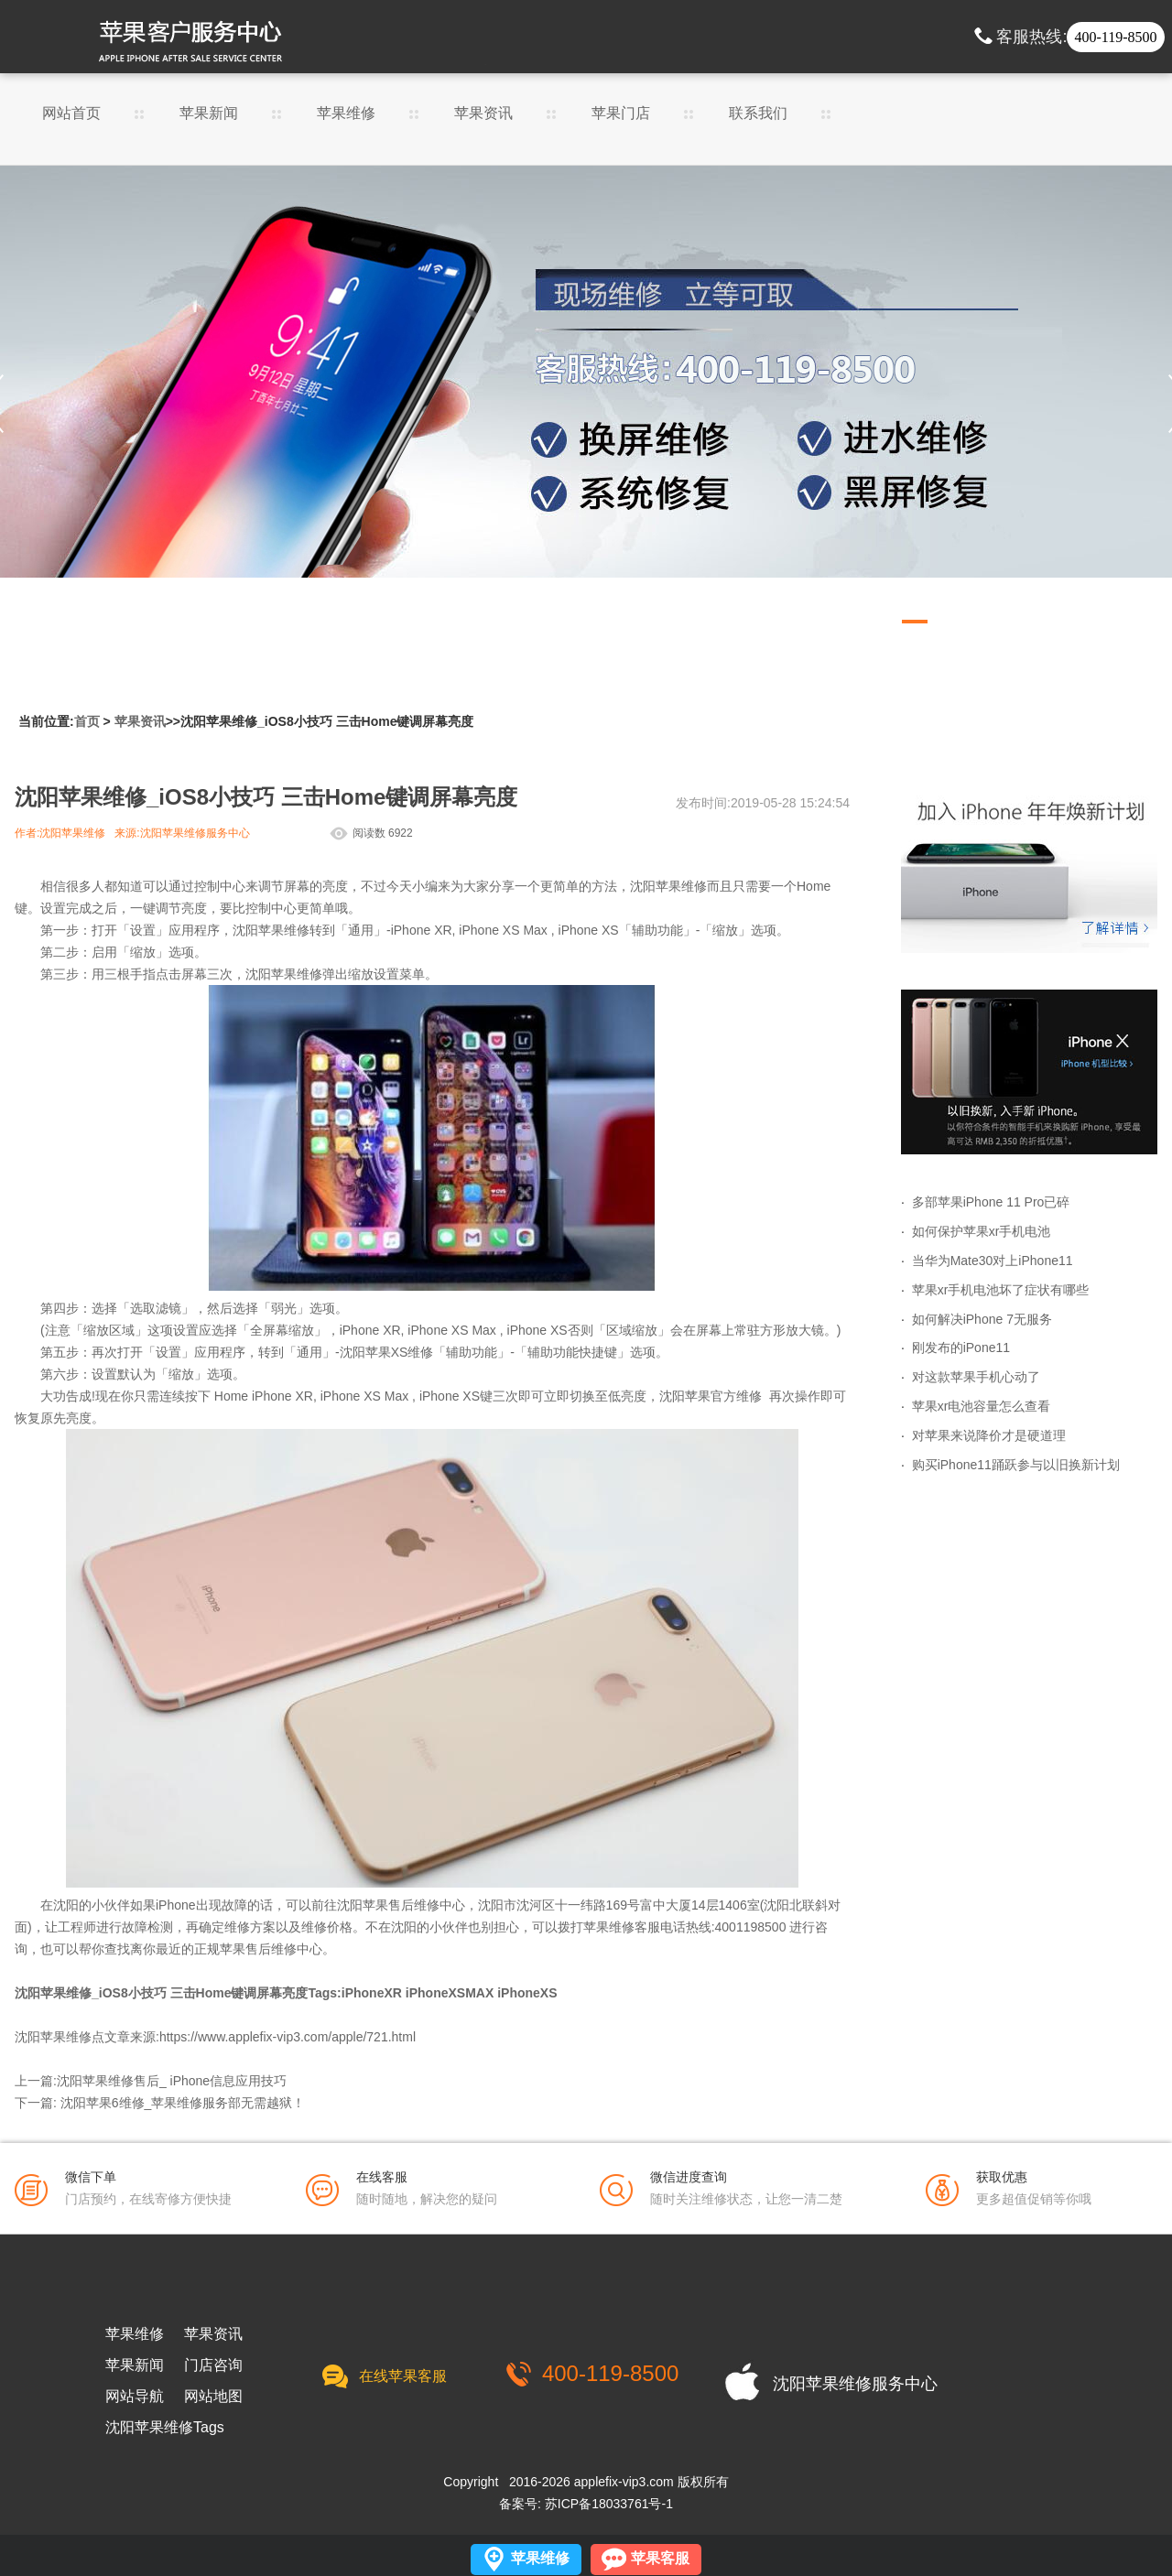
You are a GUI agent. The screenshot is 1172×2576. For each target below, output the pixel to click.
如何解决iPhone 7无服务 (982, 1319)
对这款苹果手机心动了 (976, 1376)
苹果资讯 (483, 113)
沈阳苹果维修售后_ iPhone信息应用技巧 (172, 2080)
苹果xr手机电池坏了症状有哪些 (1001, 1290)
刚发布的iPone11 (961, 1347)
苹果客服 (660, 2558)
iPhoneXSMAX (450, 1993)
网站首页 (71, 113)
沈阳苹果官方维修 (710, 1396)
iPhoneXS (527, 1993)
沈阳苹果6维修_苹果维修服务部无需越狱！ (183, 2102)
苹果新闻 (208, 113)
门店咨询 (213, 2365)
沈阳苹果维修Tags (164, 2427)
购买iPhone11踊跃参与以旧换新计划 (1016, 1464)
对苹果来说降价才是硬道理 (989, 1435)
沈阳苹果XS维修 (387, 1352)
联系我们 (758, 113)
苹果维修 (346, 113)
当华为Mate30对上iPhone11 (992, 1260)
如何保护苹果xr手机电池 (981, 1231)
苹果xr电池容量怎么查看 (981, 1406)
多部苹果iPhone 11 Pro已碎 (991, 1202)
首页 (87, 721)
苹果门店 (620, 113)
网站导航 (134, 2396)
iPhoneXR (372, 1993)
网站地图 (213, 2396)
